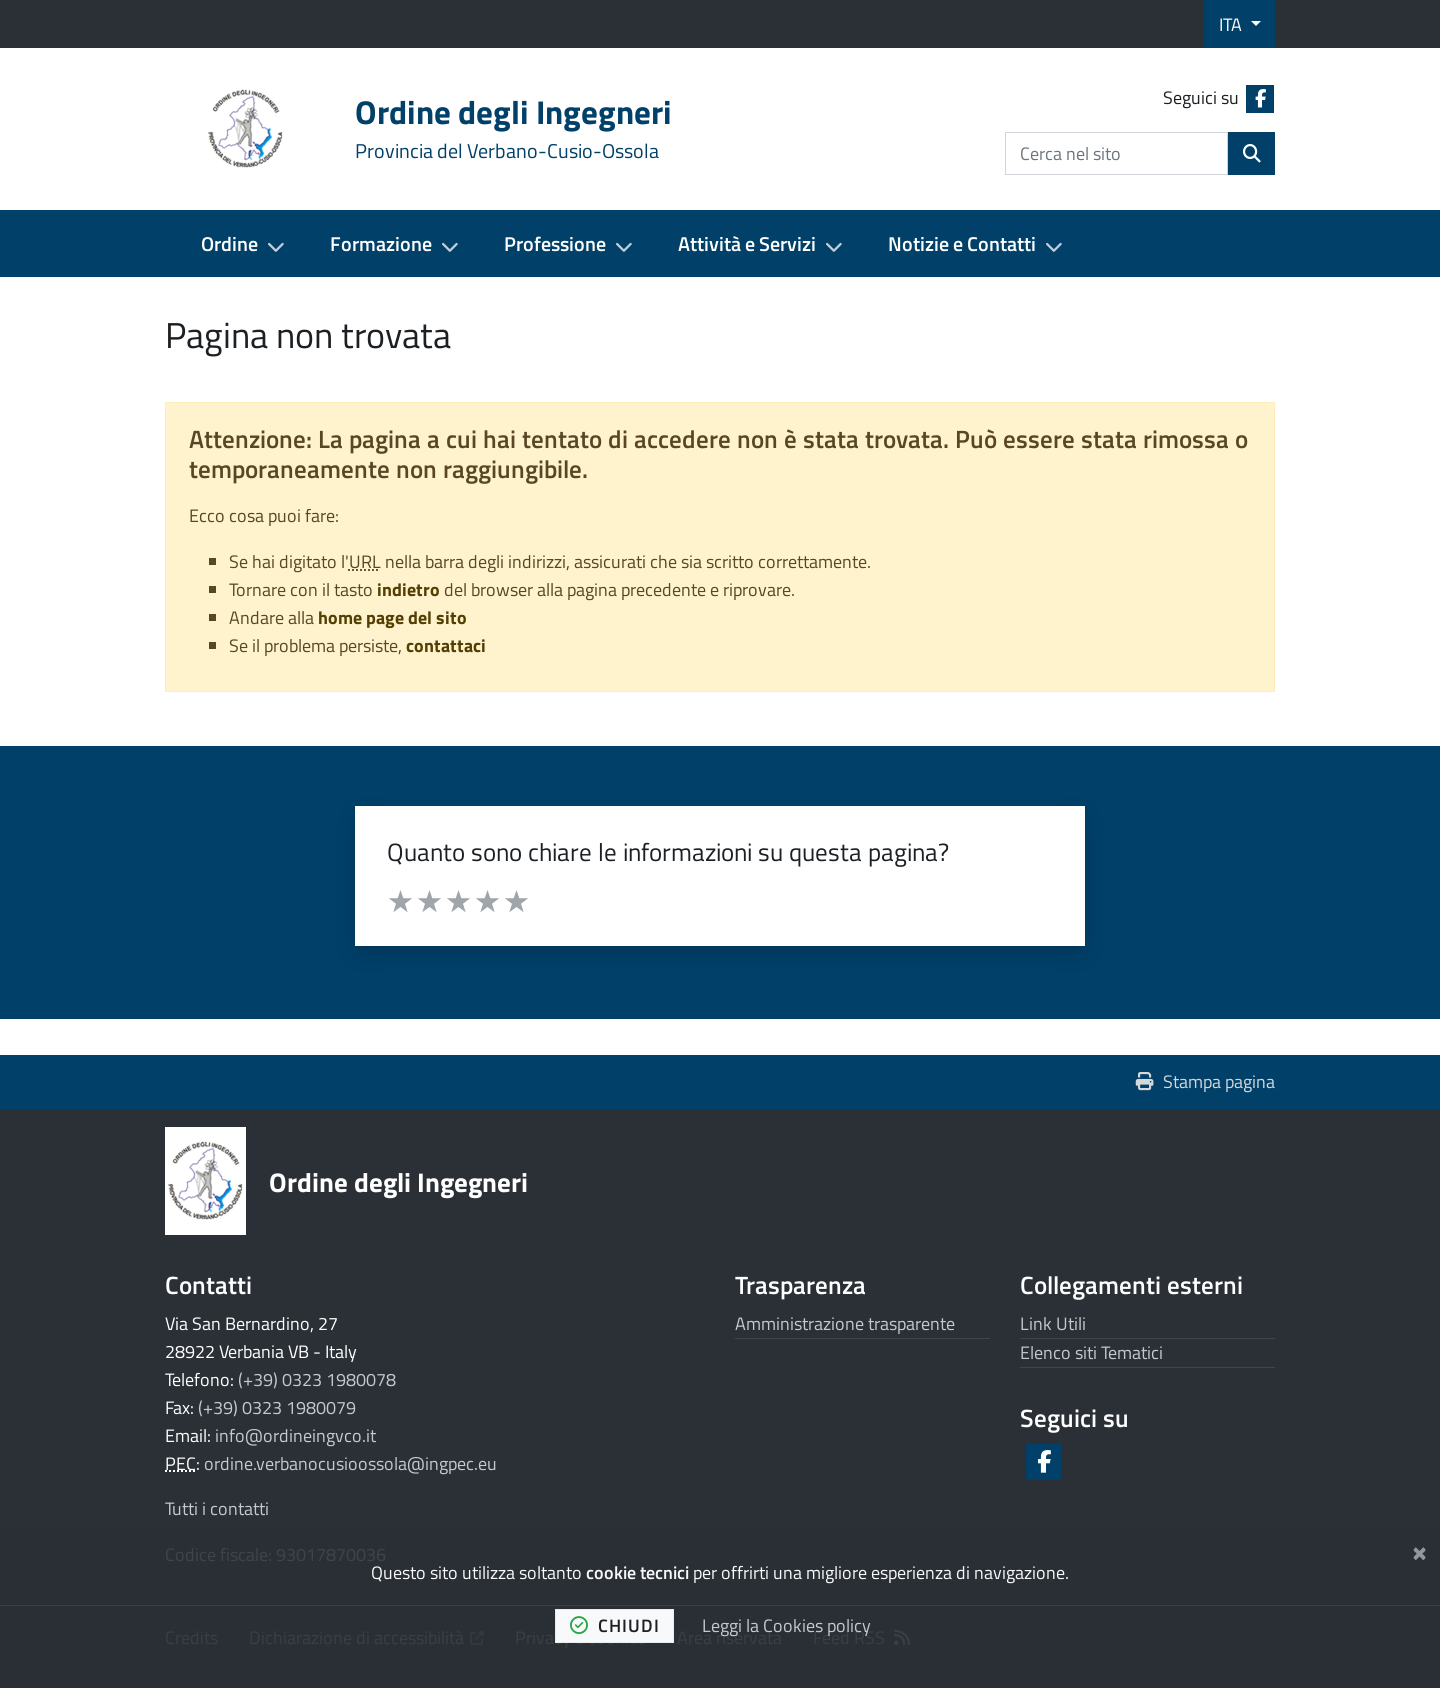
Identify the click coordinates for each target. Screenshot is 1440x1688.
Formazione (381, 243)
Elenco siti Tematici (1091, 1352)
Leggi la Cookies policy (786, 1625)
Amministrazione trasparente (845, 1323)
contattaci (446, 645)
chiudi (615, 1625)
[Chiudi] (1419, 1549)
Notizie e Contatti (962, 243)
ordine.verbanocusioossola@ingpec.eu (350, 1463)
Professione (555, 243)
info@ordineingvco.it (295, 1435)
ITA (1232, 24)
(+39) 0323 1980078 (317, 1379)
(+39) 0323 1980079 (277, 1407)
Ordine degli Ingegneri (398, 1181)
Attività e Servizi (747, 243)
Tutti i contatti (217, 1508)
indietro (408, 589)
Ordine (229, 243)
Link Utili (1053, 1323)
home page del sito (392, 617)
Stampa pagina (1205, 1081)
